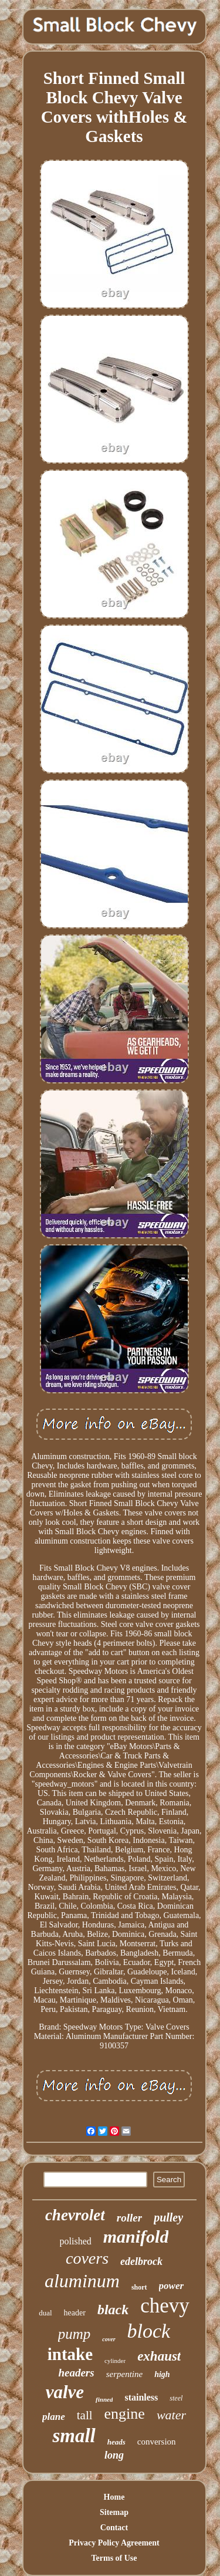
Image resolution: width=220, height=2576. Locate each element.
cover (108, 2339)
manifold (136, 2236)
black (112, 2309)
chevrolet (75, 2215)
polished (76, 2241)
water (171, 2415)
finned (104, 2399)
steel (176, 2398)
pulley (168, 2217)
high (162, 2374)
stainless (141, 2397)
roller (129, 2218)
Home (114, 2497)
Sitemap (114, 2512)
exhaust (159, 2356)
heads (116, 2441)
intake (70, 2354)
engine (124, 2413)
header (75, 2312)
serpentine (124, 2374)
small (73, 2435)
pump (74, 2334)
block (149, 2331)
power (171, 2285)
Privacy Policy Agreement (114, 2542)
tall (85, 2415)
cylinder (115, 2360)
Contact (114, 2527)
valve (65, 2392)
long (114, 2455)
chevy (164, 2305)
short (139, 2287)
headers (76, 2372)
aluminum (82, 2280)
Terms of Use (114, 2558)
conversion (156, 2441)
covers (87, 2258)
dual (45, 2312)
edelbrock (141, 2261)
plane (53, 2416)
